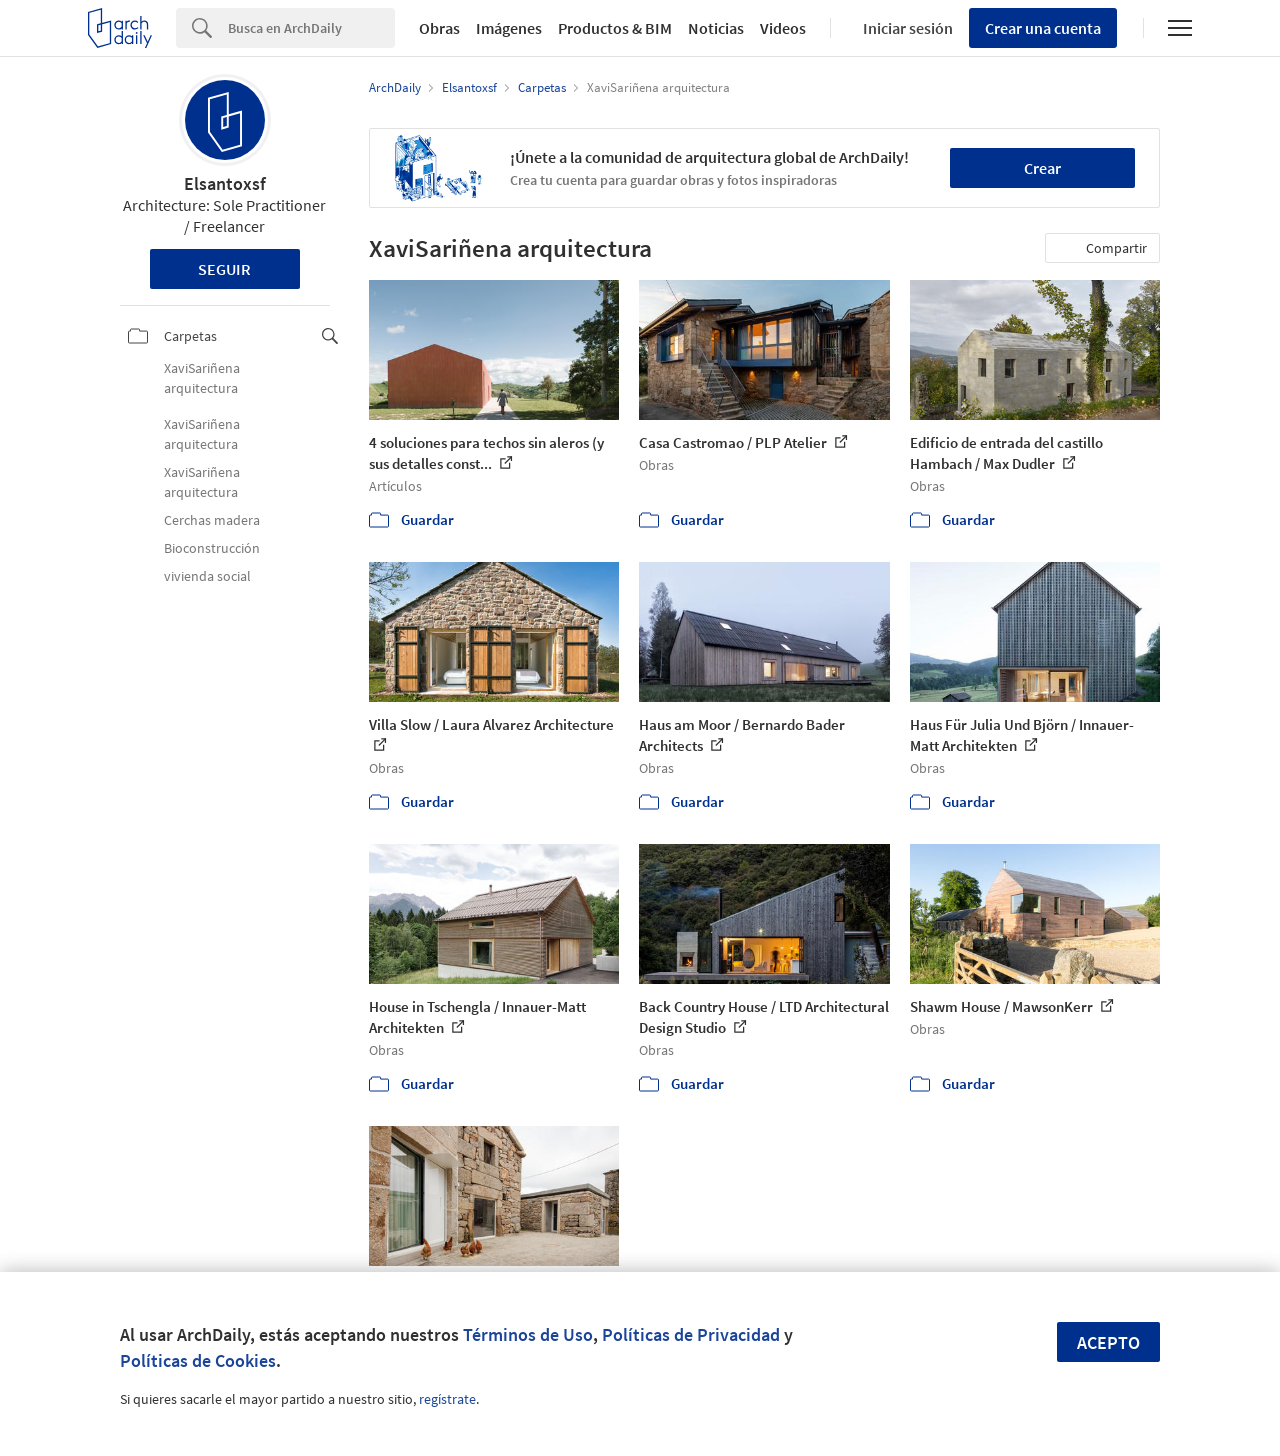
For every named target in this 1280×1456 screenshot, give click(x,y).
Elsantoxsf (225, 183)
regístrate (447, 1399)
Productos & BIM (615, 28)
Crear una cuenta (1043, 28)
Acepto (1108, 1342)
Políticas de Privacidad (691, 1334)
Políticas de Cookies (198, 1360)
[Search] (311, 28)
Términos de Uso (528, 1334)
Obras (439, 28)
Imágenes (509, 28)
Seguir (224, 269)
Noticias (716, 28)
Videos (783, 28)
